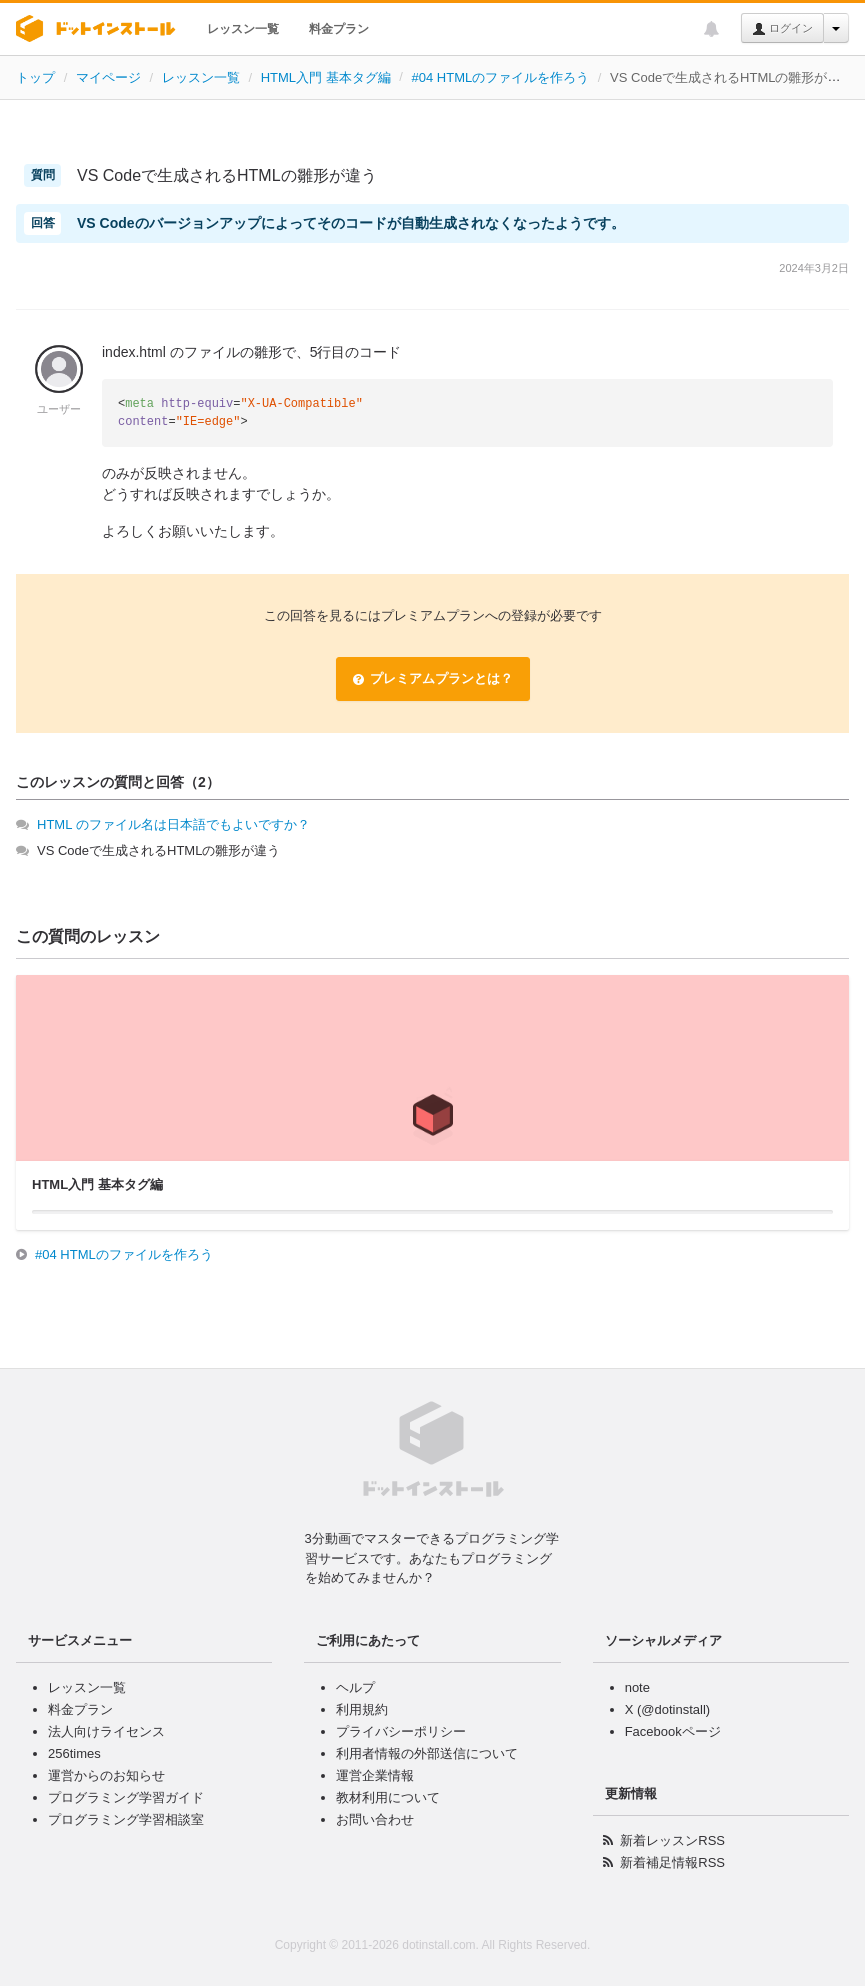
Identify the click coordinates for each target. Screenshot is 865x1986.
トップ (35, 77)
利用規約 (362, 1709)
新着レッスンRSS (672, 1840)
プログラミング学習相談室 (126, 1819)
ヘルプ (355, 1687)
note (637, 1687)
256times (74, 1753)
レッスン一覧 (243, 29)
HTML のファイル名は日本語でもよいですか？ (173, 824)
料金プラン (339, 29)
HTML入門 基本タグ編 (326, 77)
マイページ (108, 77)
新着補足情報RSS (672, 1862)
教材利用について (388, 1797)
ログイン (782, 29)
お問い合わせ (375, 1819)
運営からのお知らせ (106, 1775)
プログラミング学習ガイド (126, 1797)
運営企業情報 (375, 1775)
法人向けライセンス (106, 1731)
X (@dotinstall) (667, 1709)
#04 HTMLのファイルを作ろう (501, 77)
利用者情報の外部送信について (427, 1753)
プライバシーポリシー (401, 1731)
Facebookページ (673, 1731)
